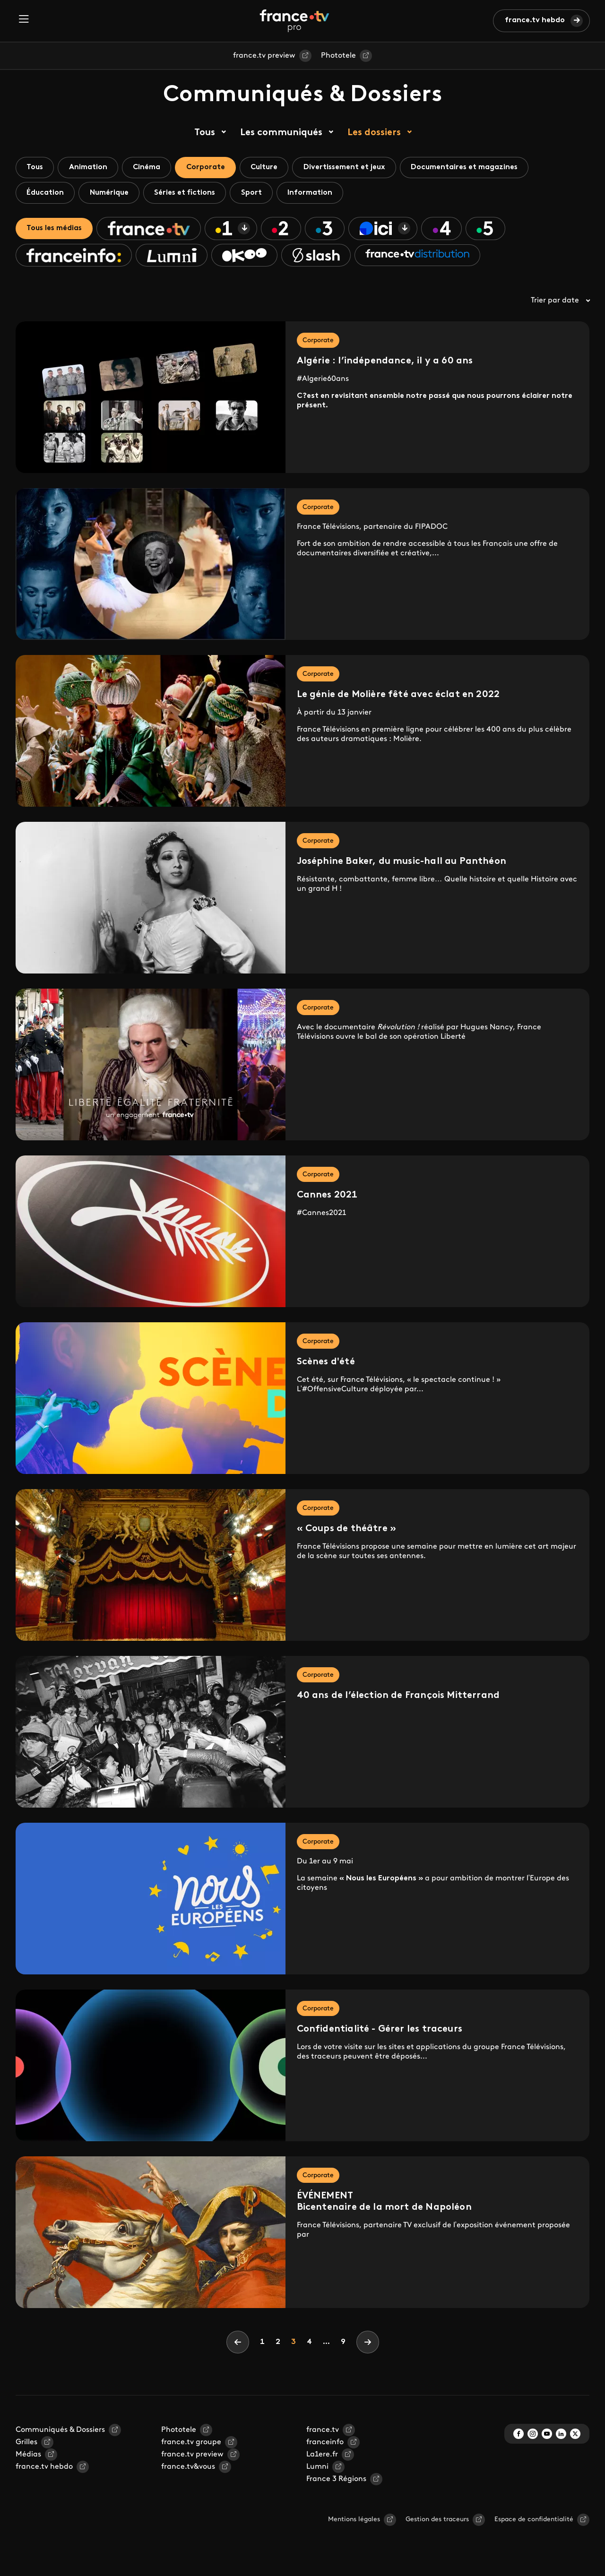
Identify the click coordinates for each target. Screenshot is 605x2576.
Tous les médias (55, 230)
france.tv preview (264, 56)
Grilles (26, 2445)
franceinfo (325, 2445)
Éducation (46, 194)
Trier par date (560, 303)
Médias (28, 2457)
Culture (273, 168)
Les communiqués (281, 133)
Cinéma (151, 168)
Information (318, 194)
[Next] (367, 2345)
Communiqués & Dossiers (60, 2433)
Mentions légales (354, 2522)
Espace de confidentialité (533, 2522)
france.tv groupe (191, 2445)
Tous (204, 133)
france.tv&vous (188, 2469)
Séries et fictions (190, 194)
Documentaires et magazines (478, 168)
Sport (258, 194)
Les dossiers (374, 133)
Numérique (111, 194)
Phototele (338, 56)
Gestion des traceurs (437, 2522)
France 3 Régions (336, 2482)
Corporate (212, 168)
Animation (91, 168)
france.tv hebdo (535, 20)
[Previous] (237, 2345)
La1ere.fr (322, 2457)
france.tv (322, 2433)
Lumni (317, 2469)
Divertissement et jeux (355, 168)
